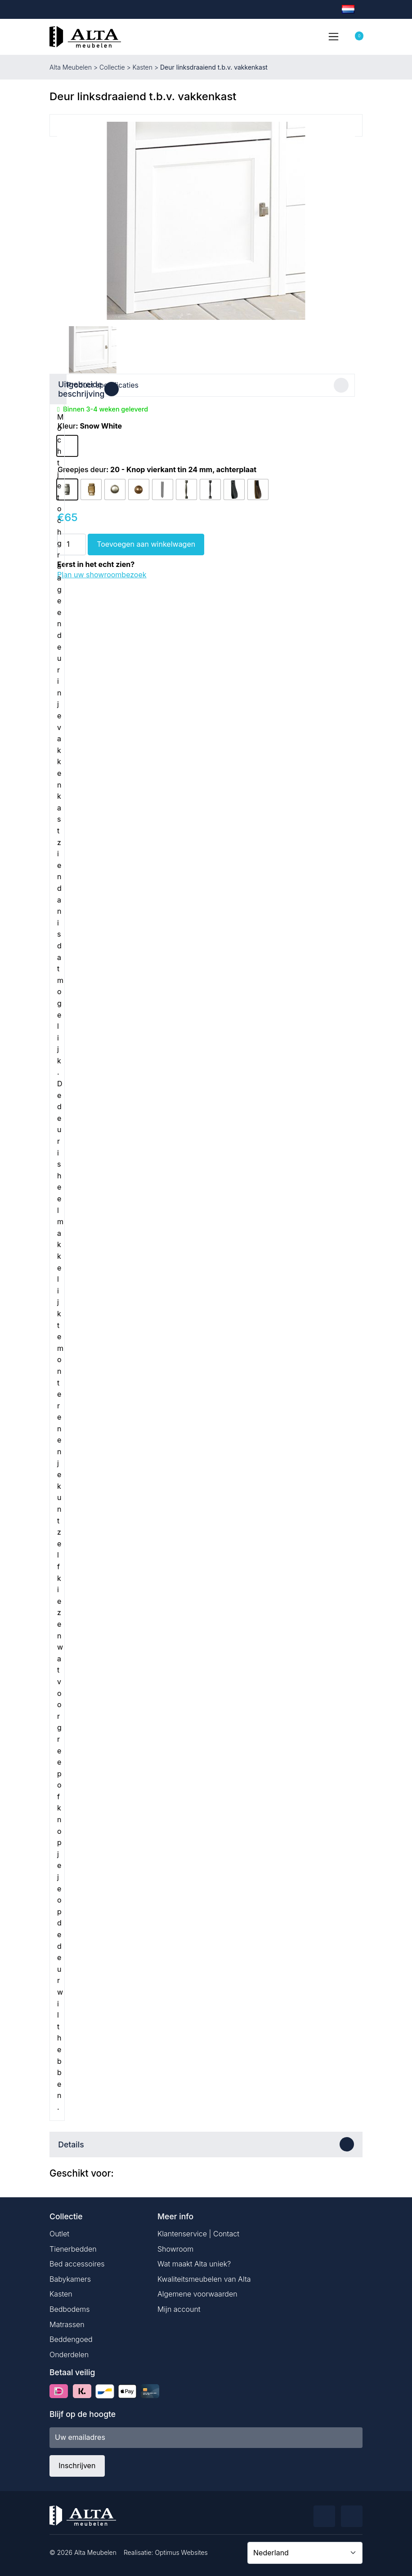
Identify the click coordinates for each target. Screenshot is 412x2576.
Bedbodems (69, 2306)
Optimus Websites (181, 2550)
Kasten (142, 67)
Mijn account (179, 2306)
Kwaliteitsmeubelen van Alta (204, 2276)
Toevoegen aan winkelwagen (146, 541)
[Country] (305, 2550)
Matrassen (67, 2322)
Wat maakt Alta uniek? (194, 2261)
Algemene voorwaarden (197, 2291)
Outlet (59, 2231)
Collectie (112, 67)
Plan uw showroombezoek (102, 572)
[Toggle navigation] (333, 36)
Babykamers (70, 2276)
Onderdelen (69, 2352)
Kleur (67, 423)
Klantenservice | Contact (198, 2231)
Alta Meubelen (70, 67)
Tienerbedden (73, 2246)
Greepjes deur (82, 467)
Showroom (175, 2246)
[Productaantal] (71, 542)
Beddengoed (71, 2337)
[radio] (67, 444)
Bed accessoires (77, 2261)
